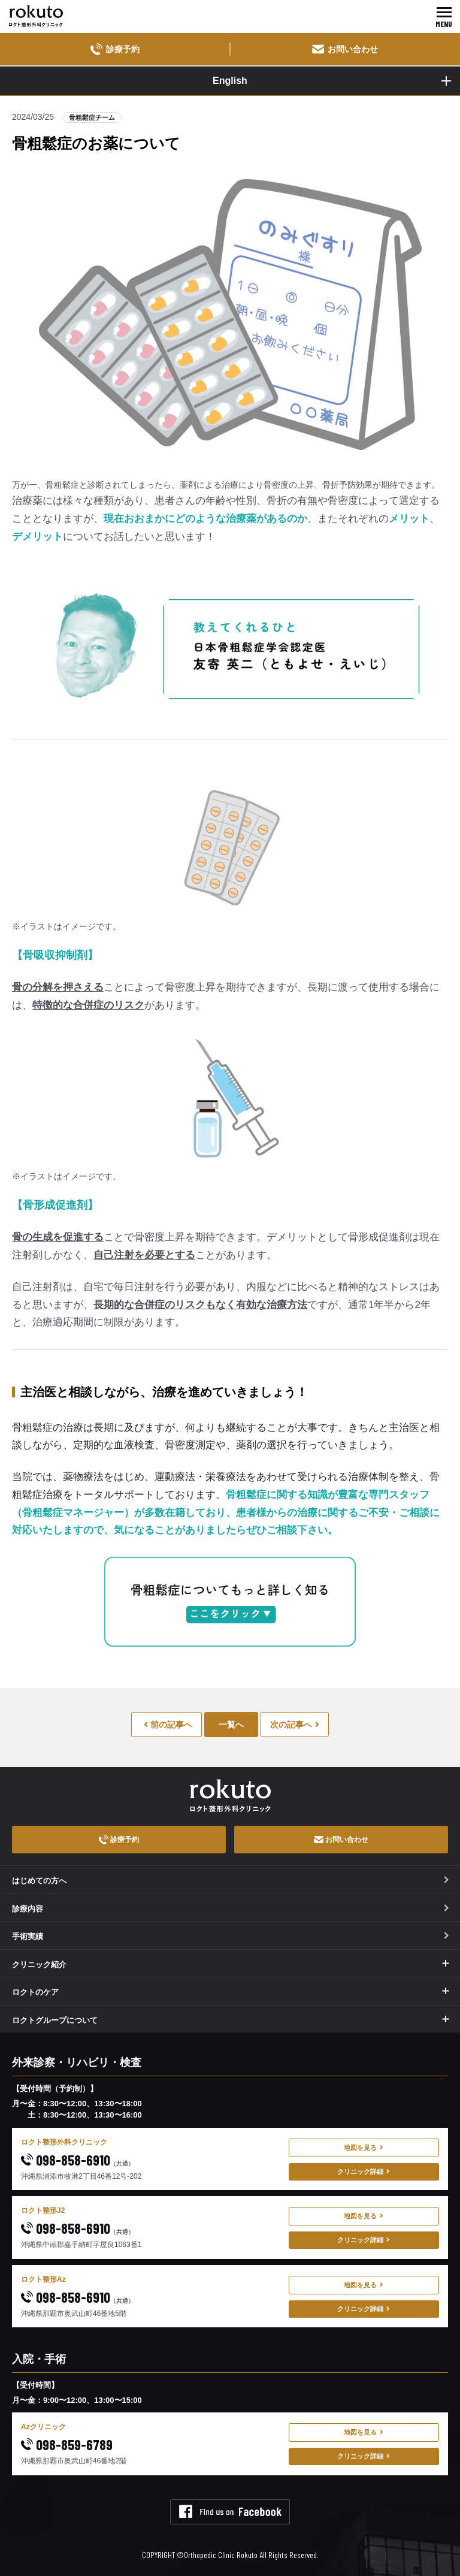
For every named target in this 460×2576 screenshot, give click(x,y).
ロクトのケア (35, 1992)
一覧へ (231, 1724)
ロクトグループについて (55, 2020)
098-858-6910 (77, 2160)
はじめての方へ (230, 1880)
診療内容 (230, 1908)
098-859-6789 (67, 2444)
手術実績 (230, 1936)
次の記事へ (294, 1724)
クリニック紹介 (39, 1964)
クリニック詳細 (363, 2171)
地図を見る (363, 2147)
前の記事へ (168, 1724)
